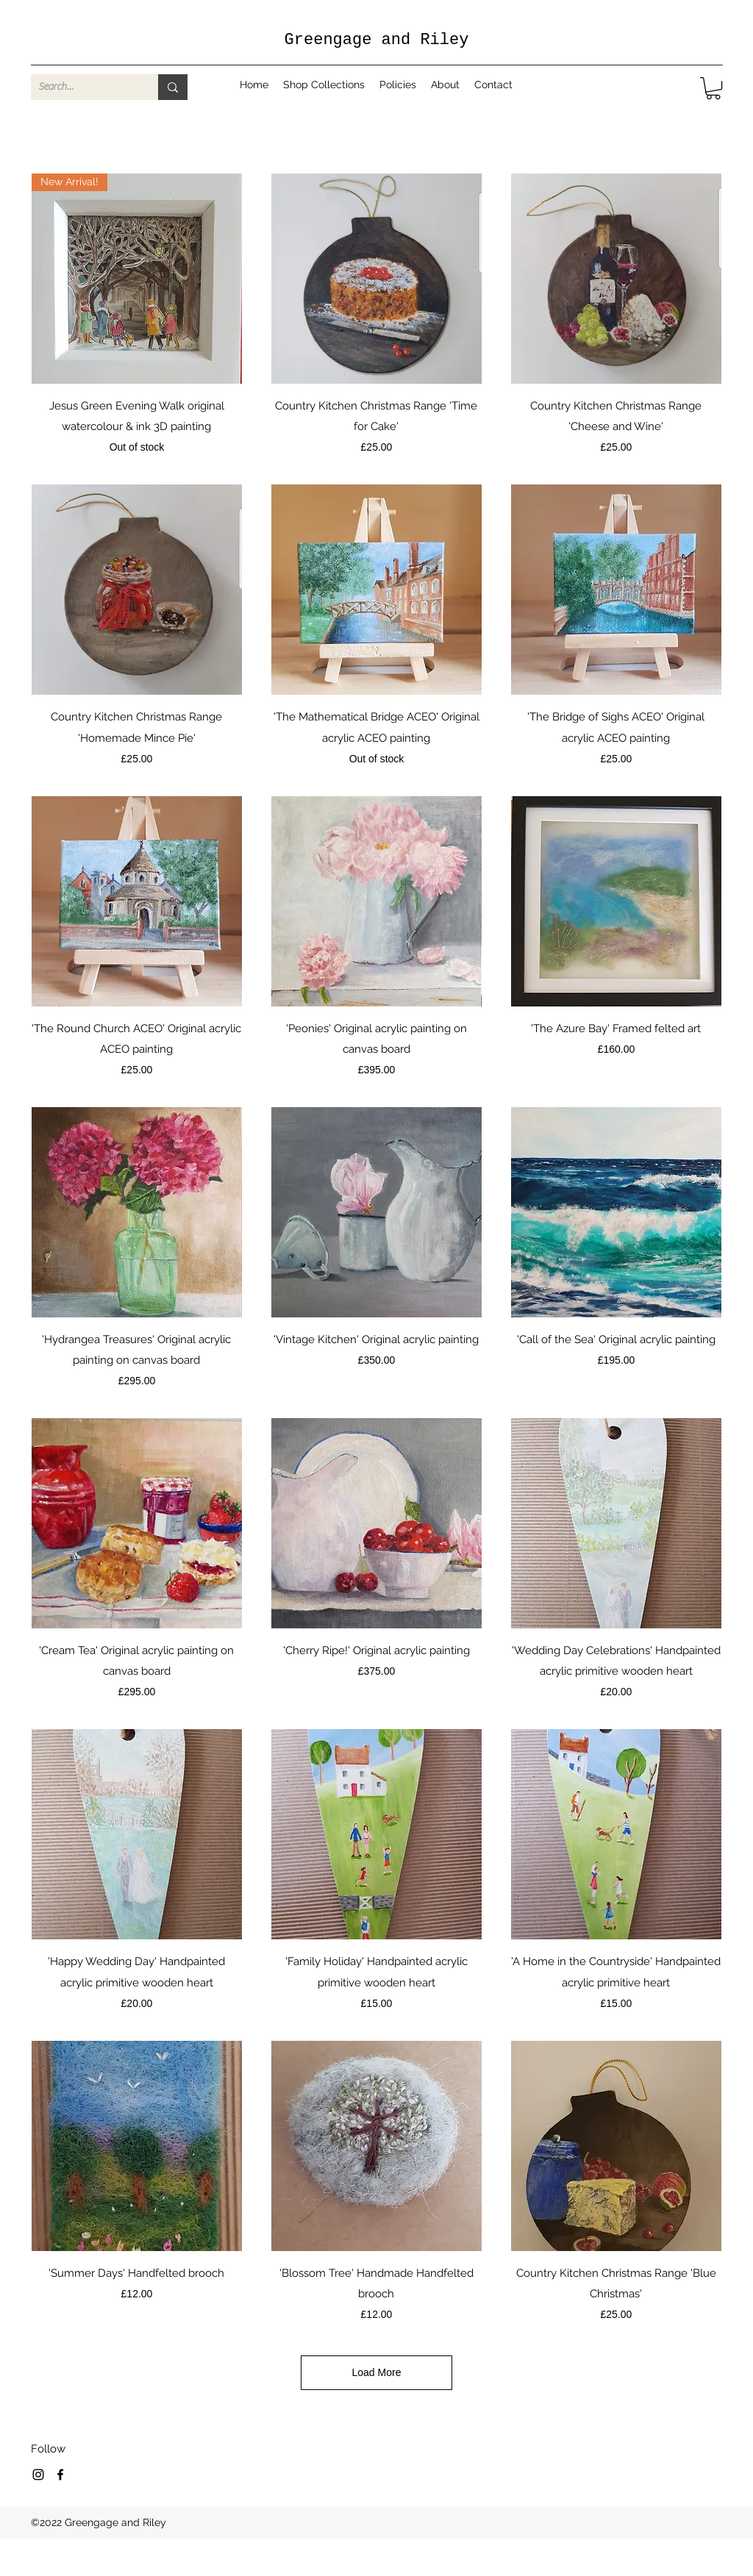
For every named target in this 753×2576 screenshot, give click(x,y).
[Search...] (82, 87)
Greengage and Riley (377, 40)
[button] (713, 88)
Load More (377, 2372)
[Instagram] (38, 2474)
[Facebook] (60, 2474)
